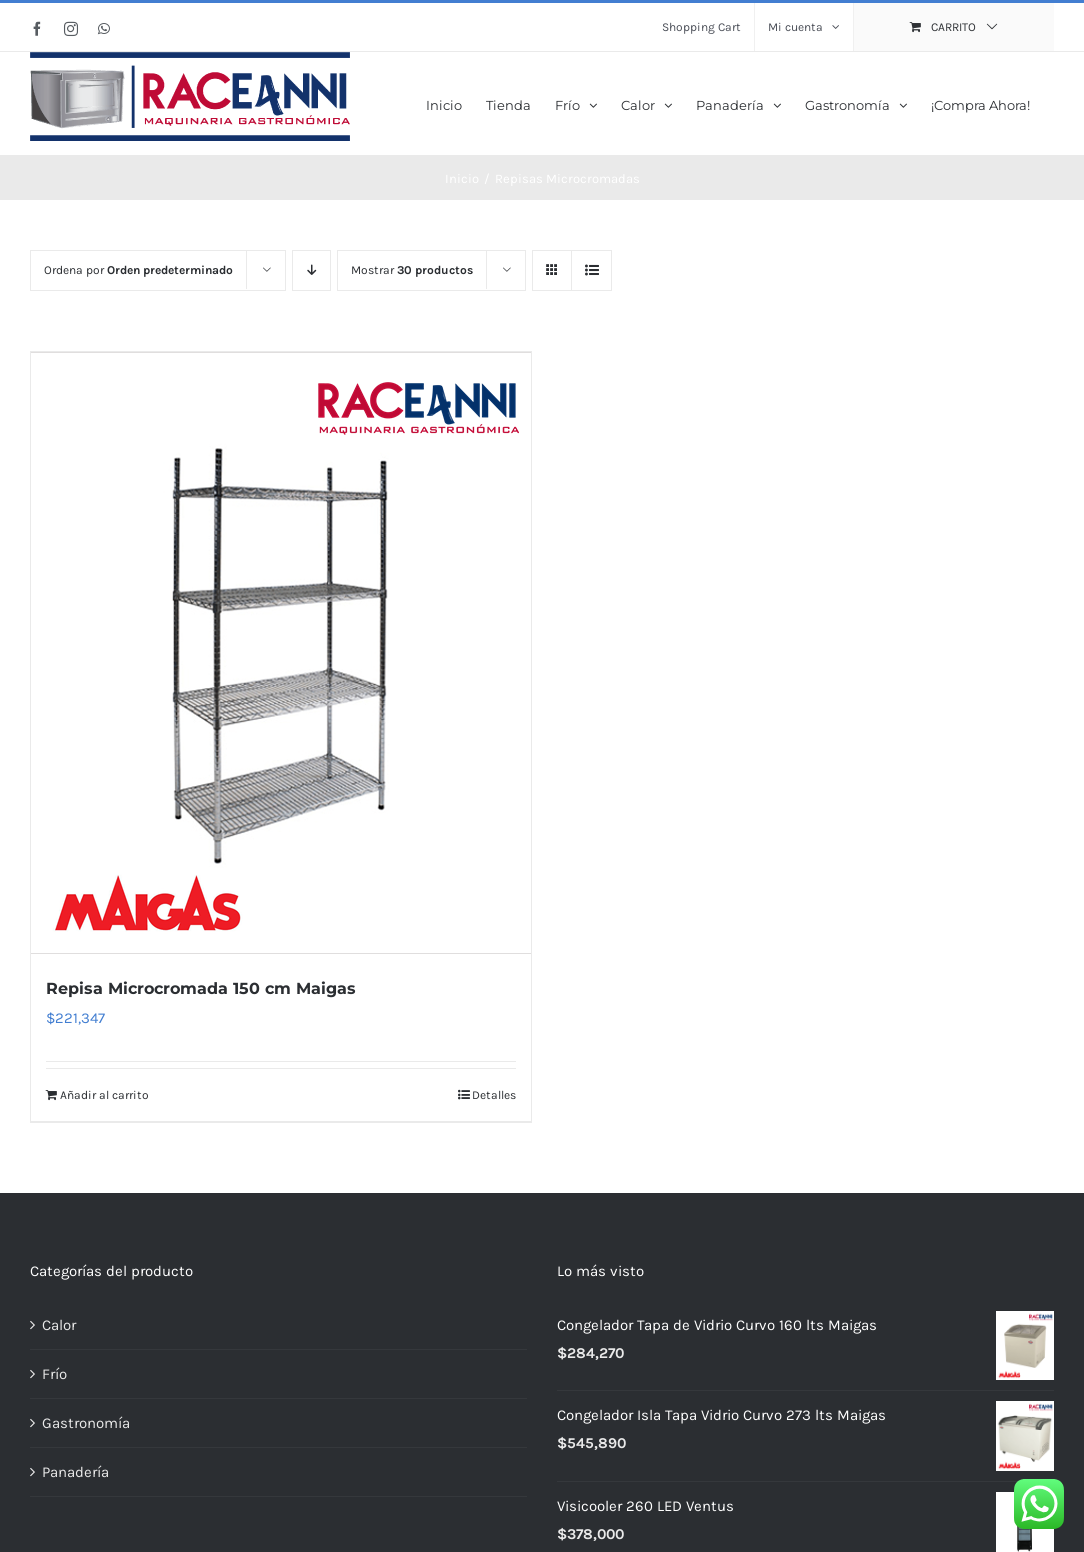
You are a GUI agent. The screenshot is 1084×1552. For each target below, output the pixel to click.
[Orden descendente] (311, 270)
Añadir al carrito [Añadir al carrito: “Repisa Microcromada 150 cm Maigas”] (104, 1093)
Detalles (494, 1093)
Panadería (75, 1470)
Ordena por (138, 270)
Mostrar (412, 270)
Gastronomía (86, 1421)
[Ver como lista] (591, 270)
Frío (54, 1372)
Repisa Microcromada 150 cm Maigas (201, 986)
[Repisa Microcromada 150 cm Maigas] (281, 652)
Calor (59, 1323)
